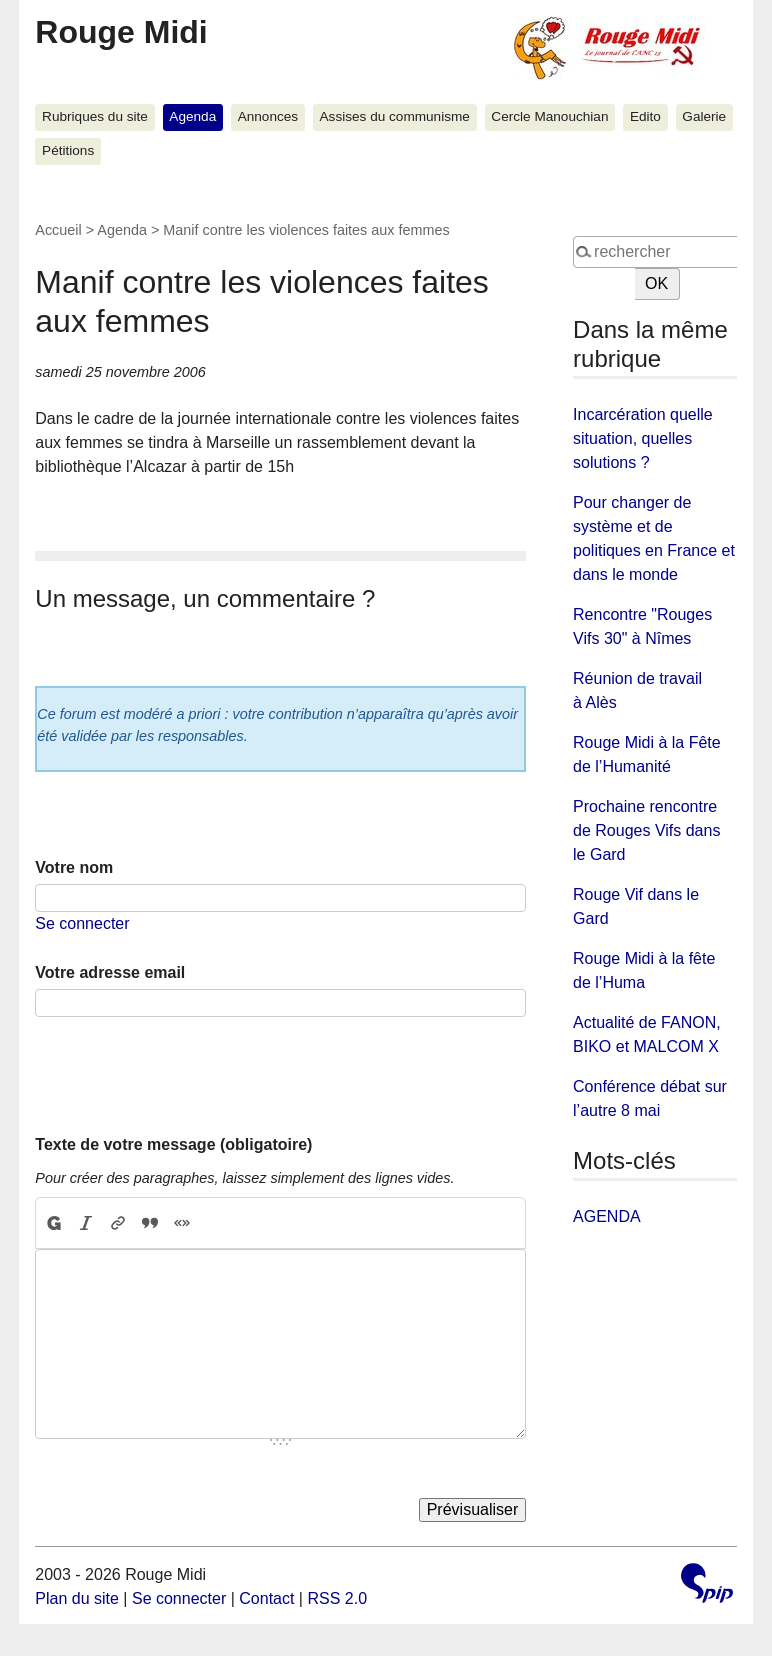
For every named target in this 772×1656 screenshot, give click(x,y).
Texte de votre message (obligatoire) (173, 1144)
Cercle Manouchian (549, 116)
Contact (266, 1598)
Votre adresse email (110, 972)
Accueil (58, 230)
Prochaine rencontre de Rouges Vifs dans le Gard (646, 830)
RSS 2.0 (337, 1598)
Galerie (704, 116)
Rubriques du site (95, 116)
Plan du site (77, 1598)
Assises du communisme (395, 116)
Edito (645, 116)
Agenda (192, 116)
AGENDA (607, 1216)
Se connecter (82, 923)
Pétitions (68, 150)
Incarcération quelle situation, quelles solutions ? (643, 438)
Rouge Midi (121, 32)
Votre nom (74, 867)
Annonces (268, 116)
